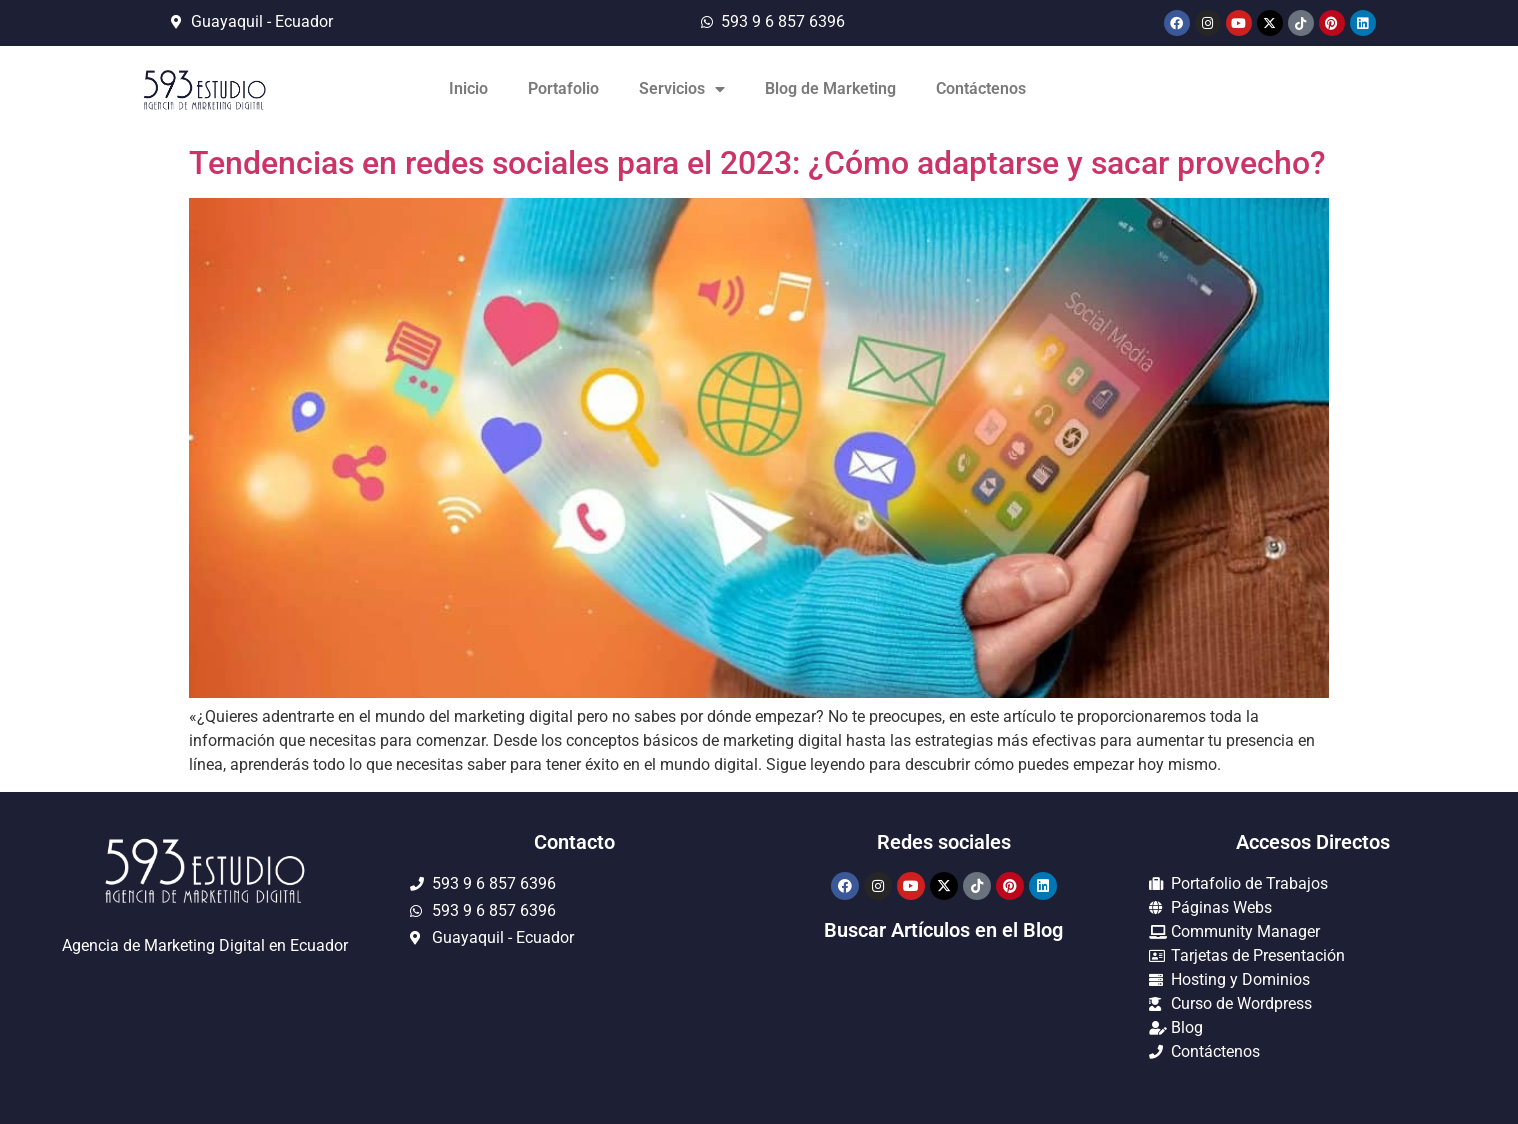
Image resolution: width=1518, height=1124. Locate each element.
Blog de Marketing (830, 88)
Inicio (468, 88)
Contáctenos (981, 88)
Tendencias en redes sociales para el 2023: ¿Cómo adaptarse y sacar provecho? (757, 163)
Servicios (682, 89)
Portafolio (563, 88)
